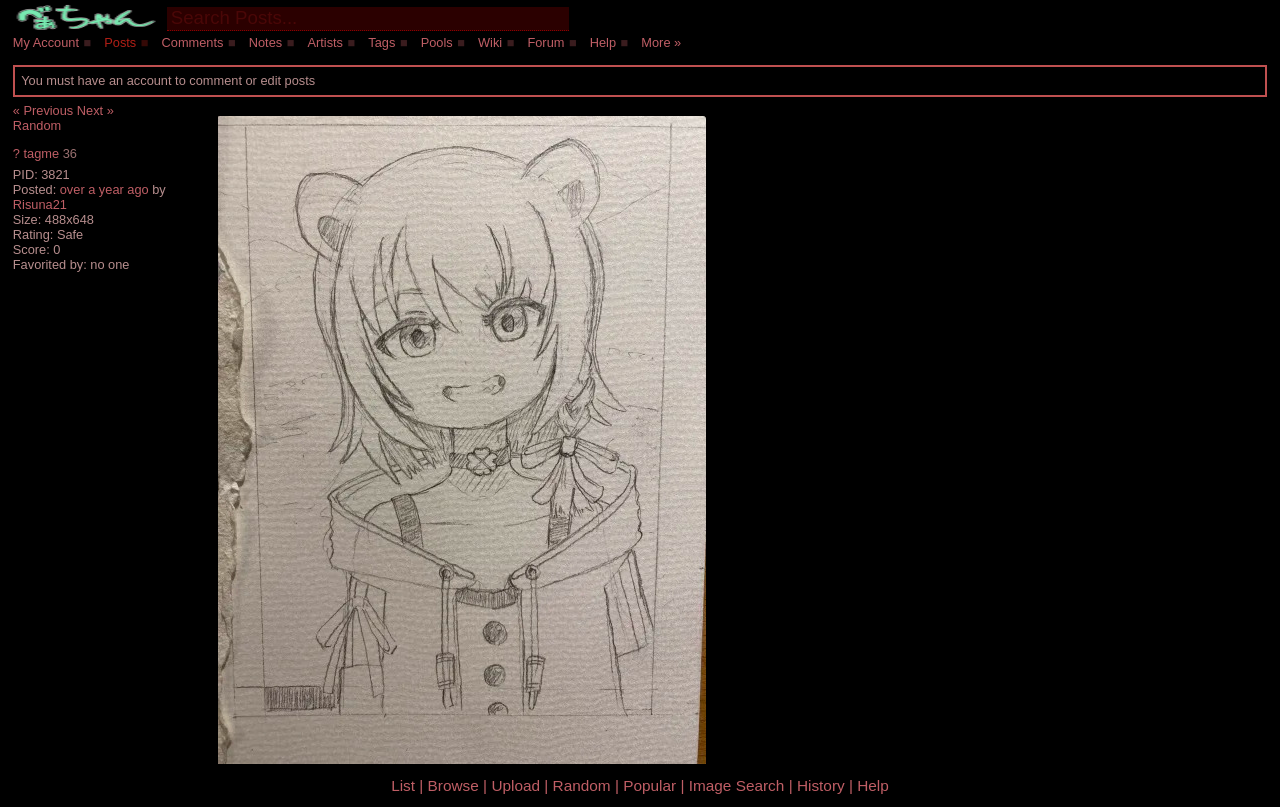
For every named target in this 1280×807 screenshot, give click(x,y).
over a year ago (104, 189)
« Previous (43, 110)
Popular (649, 785)
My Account (46, 42)
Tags (381, 42)
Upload (515, 785)
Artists (325, 42)
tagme (41, 153)
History (821, 785)
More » (661, 42)
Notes (265, 42)
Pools (437, 42)
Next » (95, 110)
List (403, 785)
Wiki (490, 42)
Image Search (737, 785)
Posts (120, 42)
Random (37, 125)
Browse (453, 785)
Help (603, 42)
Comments (193, 42)
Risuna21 (40, 204)
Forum (545, 42)
